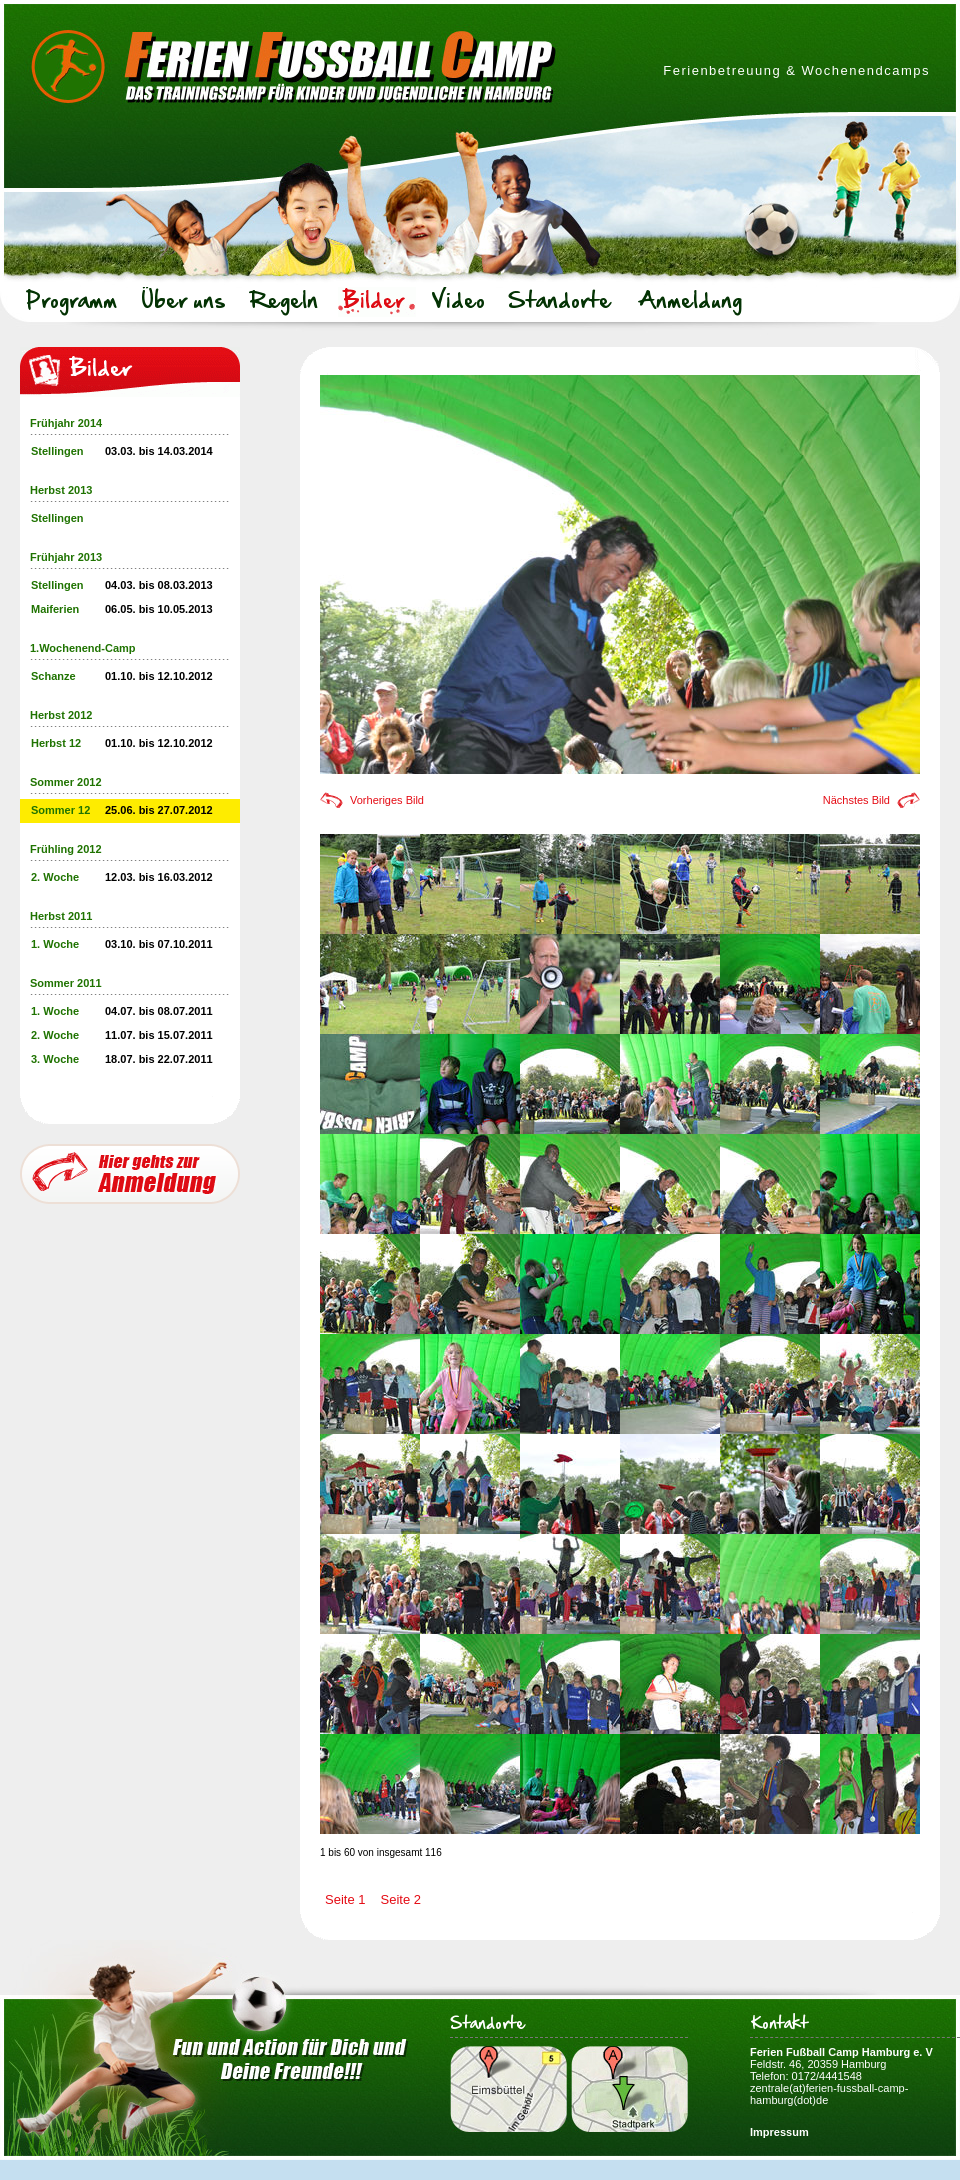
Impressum (779, 2132)
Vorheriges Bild (387, 800)
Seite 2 (400, 1899)
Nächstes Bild (856, 800)
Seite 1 (345, 1899)
